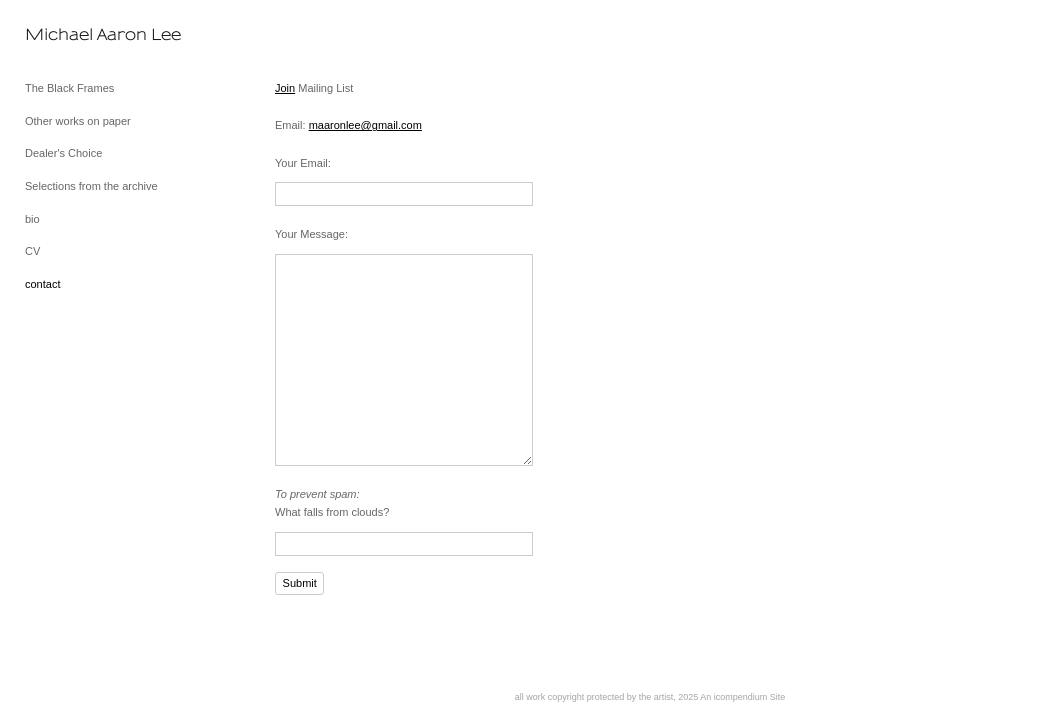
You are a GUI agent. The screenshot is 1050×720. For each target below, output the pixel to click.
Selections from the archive (91, 186)
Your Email (301, 163)
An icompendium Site (742, 697)
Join (285, 88)
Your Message (310, 234)
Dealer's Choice (63, 153)
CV (32, 251)
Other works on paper (78, 121)
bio (32, 219)
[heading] (75, 34)
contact (42, 284)
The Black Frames (69, 88)
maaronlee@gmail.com (365, 125)
